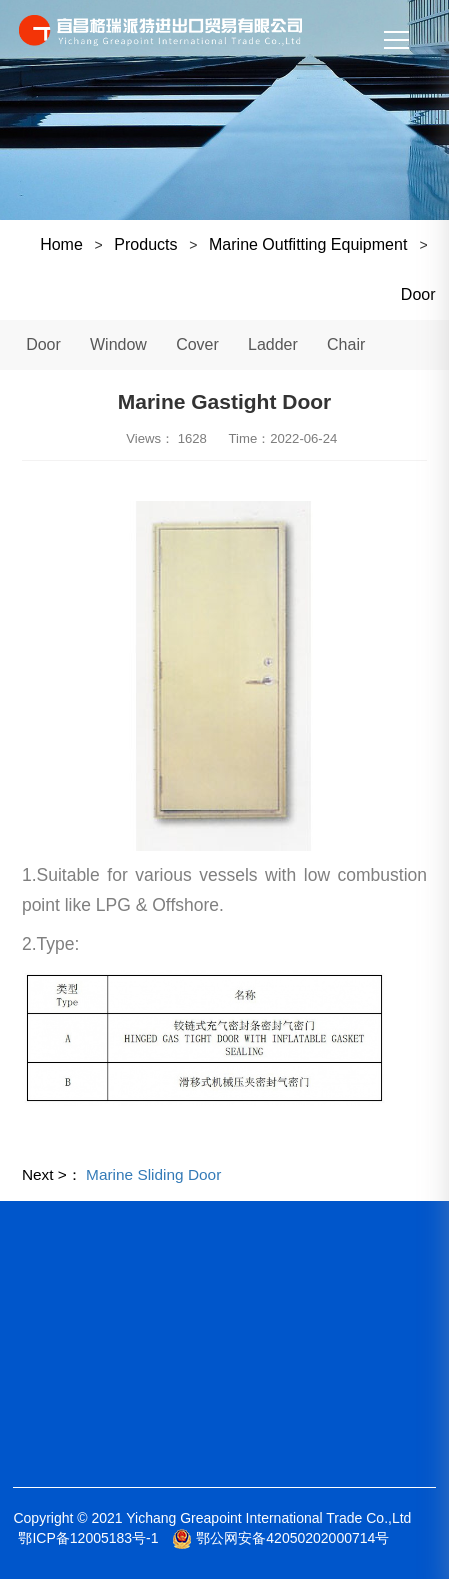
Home (61, 244)
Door (418, 294)
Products (145, 244)
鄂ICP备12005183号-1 (88, 1538)
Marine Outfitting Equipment (310, 244)
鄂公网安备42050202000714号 (280, 1538)
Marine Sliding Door (153, 1174)
